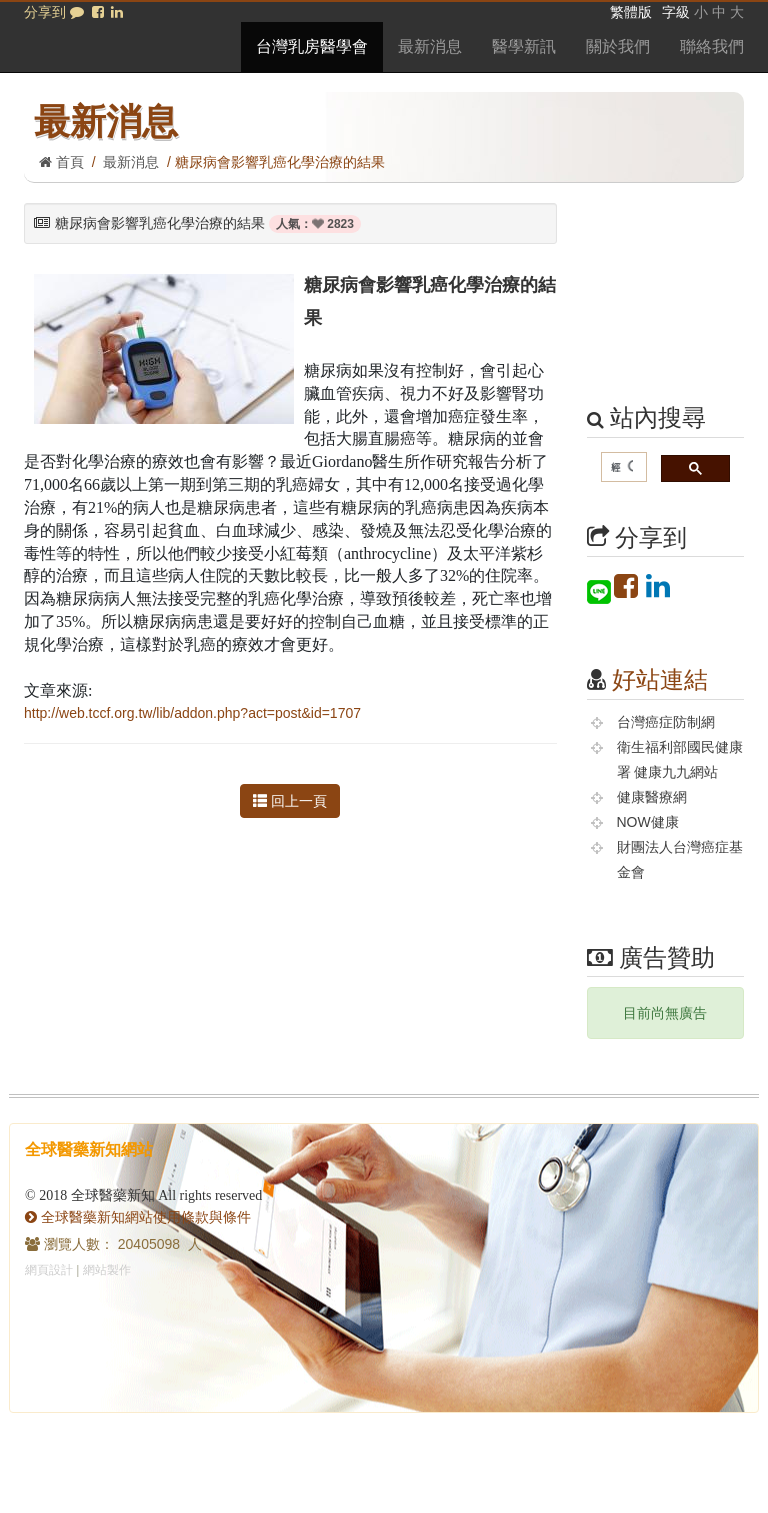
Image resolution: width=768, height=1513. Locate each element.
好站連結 (660, 679)
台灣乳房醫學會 (312, 46)
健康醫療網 (652, 797)
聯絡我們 (712, 46)
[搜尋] (622, 467)
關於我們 (618, 46)
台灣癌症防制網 (666, 722)
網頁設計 (49, 1270)
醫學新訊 (524, 46)
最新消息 (430, 46)
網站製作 (107, 1270)
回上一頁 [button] (290, 801)
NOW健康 (648, 822)
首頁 (61, 162)
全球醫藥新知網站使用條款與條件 (138, 1217)
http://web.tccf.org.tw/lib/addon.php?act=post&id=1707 (192, 713)
